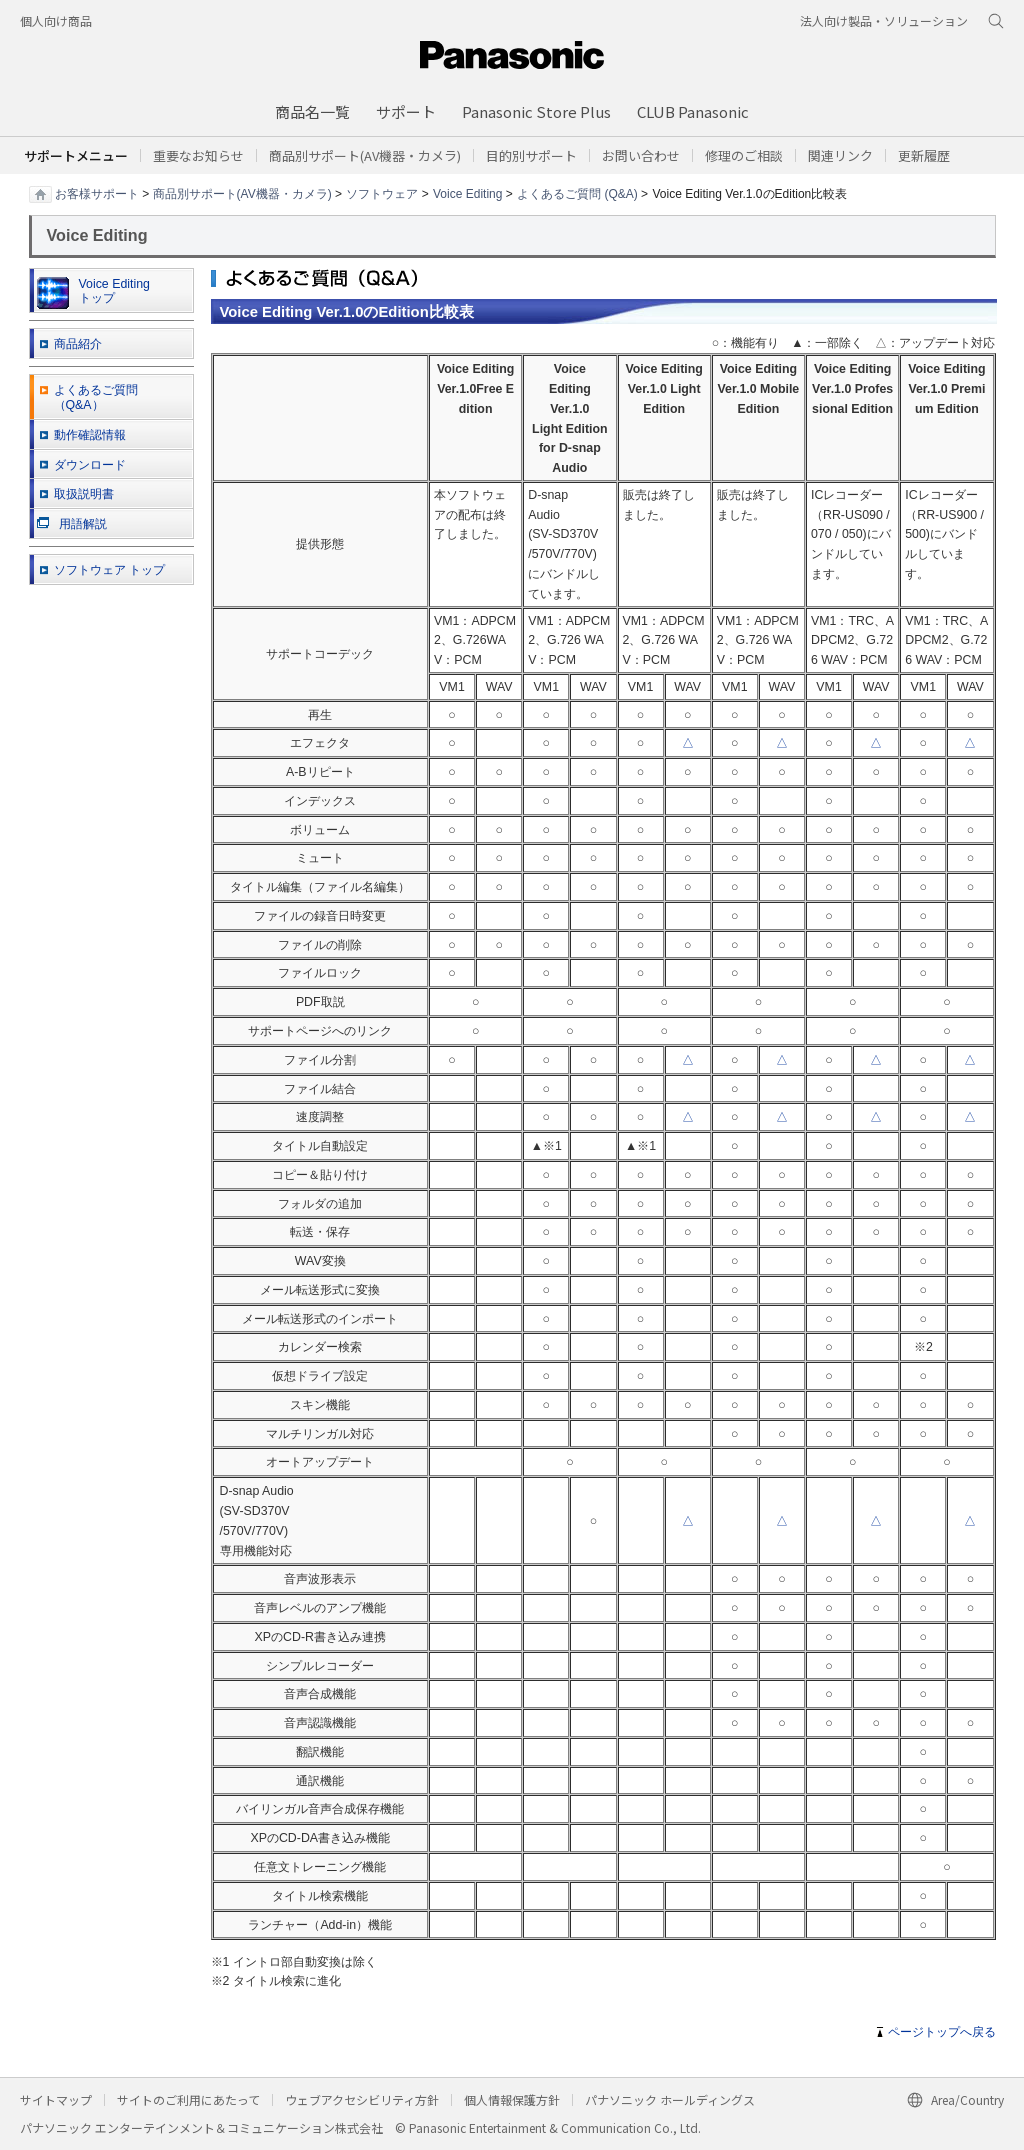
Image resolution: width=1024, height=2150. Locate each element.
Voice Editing (467, 193)
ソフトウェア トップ (109, 570)
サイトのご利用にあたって (188, 2099)
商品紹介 (78, 344)
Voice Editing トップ (93, 293)
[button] (531, 155)
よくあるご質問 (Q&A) (577, 193)
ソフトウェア (382, 193)
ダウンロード (90, 465)
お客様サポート (97, 193)
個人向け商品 (56, 20)
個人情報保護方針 (512, 2099)
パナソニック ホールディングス (670, 2099)
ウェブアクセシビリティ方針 (362, 2099)
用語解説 (72, 524)
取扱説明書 (84, 494)
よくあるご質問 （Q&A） (96, 397)
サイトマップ (56, 2099)
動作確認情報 (90, 435)
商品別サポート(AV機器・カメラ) (242, 193)
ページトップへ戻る (942, 2032)
